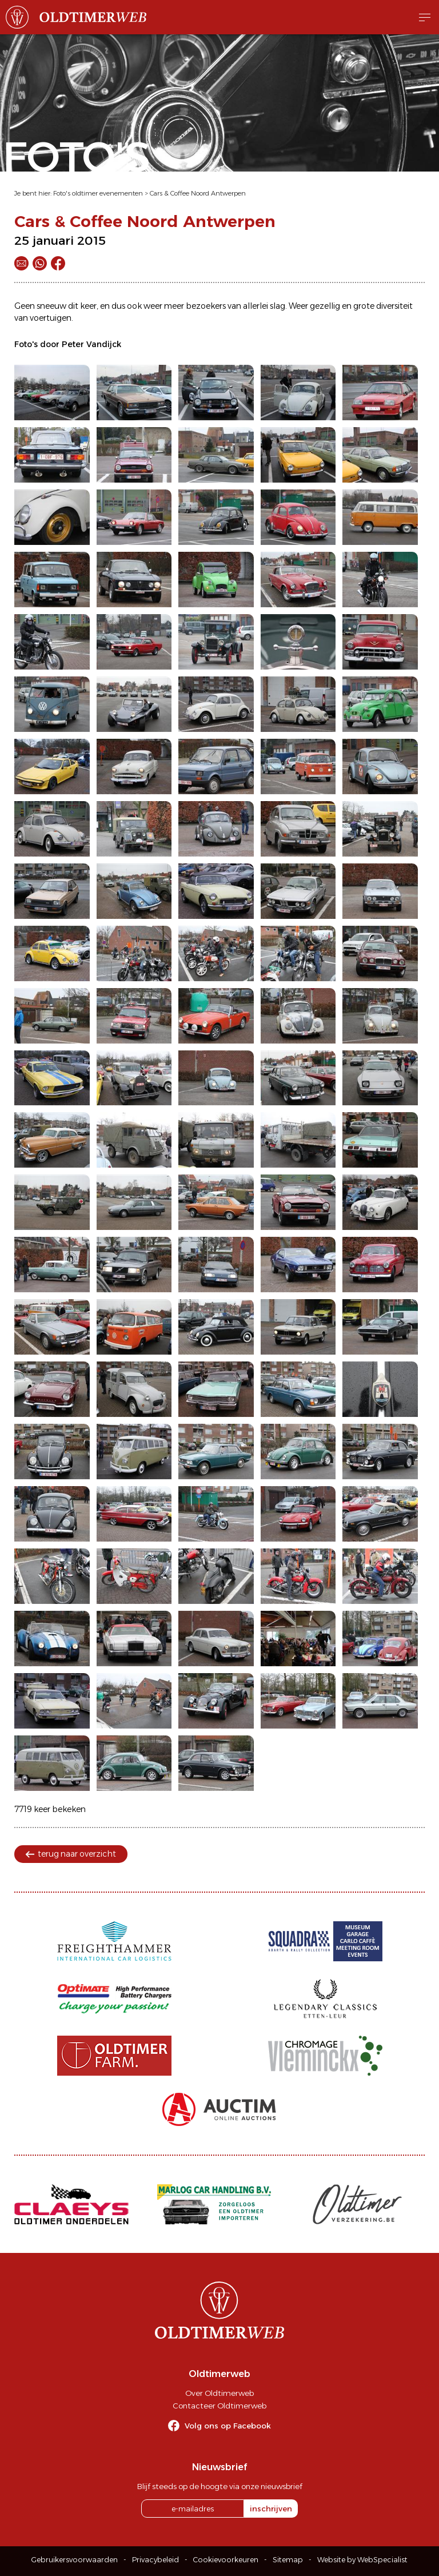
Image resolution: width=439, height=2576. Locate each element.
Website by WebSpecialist (362, 2559)
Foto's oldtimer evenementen (98, 193)
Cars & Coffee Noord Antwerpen (198, 193)
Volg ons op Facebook (228, 2425)
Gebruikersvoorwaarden (74, 2559)
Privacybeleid (155, 2559)
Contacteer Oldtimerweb (219, 2405)
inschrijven (271, 2508)
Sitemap (288, 2559)
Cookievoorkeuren (225, 2559)
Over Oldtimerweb (219, 2393)
